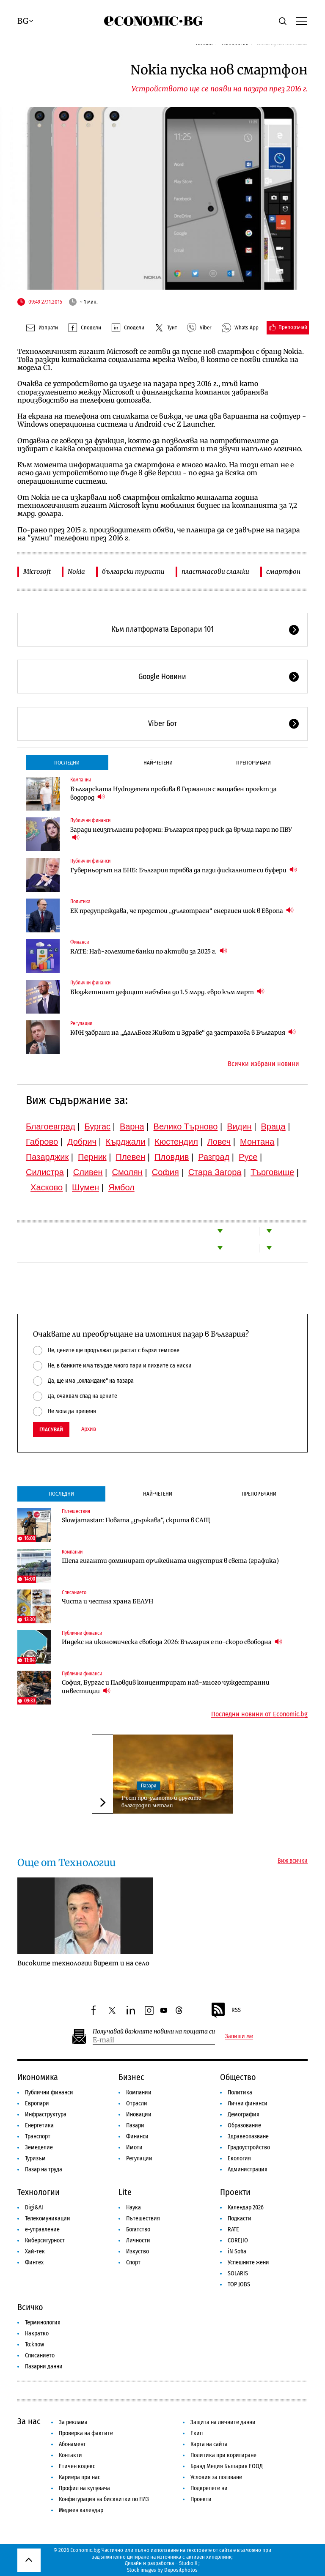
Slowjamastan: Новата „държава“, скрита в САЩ (136, 1520)
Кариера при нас (79, 2477)
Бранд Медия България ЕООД (226, 2466)
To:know (34, 2344)
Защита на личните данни (223, 2422)
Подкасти (239, 2218)
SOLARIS (238, 2273)
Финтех (34, 2262)
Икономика (37, 2077)
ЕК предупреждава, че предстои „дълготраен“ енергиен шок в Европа (182, 911)
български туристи (133, 571)
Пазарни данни (44, 2366)
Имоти (134, 2147)
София (165, 1172)
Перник (92, 1157)
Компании (80, 780)
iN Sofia (237, 2251)
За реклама (73, 2422)
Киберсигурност (45, 2240)
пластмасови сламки (215, 571)
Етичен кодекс (77, 2466)
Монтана (257, 1141)
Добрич (81, 1141)
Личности (138, 2240)
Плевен (131, 1157)
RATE (233, 2229)
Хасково (46, 1187)
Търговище (272, 1172)
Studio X (188, 2563)
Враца (273, 1126)
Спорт (133, 2262)
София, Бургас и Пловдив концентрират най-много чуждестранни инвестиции (166, 1687)
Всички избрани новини (263, 1064)
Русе (248, 1157)
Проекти (235, 2192)
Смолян (127, 1172)
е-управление (42, 2229)
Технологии (38, 2192)
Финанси (79, 942)
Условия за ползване (216, 2477)
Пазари (148, 1786)
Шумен (85, 1187)
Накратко (37, 2333)
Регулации (81, 1023)
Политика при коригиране (223, 2455)
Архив (88, 1429)
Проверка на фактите (86, 2433)
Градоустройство (249, 2147)
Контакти (70, 2455)
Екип (196, 2433)
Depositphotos (181, 2570)
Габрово (42, 1141)
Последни (67, 762)
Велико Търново (186, 1126)
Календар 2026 (246, 2207)
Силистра (45, 1172)
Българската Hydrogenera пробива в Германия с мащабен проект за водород (173, 793)
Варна (132, 1126)
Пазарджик (47, 1157)
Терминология (43, 2322)
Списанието (74, 1592)
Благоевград (50, 1126)
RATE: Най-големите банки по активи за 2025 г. (148, 951)
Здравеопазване (248, 2136)
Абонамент (72, 2444)
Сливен (88, 1172)
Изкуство (137, 2251)
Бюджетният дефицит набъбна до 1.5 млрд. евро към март (167, 992)
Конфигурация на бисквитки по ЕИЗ (104, 2499)
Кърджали (126, 1141)
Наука (133, 2207)
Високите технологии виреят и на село (83, 1963)
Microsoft (37, 571)
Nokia (76, 571)
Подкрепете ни (209, 2488)
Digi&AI (34, 2207)
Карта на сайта (209, 2444)
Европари (37, 2103)
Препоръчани (253, 762)
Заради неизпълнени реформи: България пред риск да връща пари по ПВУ (181, 834)
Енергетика (39, 2125)
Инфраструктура (45, 2114)
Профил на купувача (84, 2488)
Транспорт (37, 2136)
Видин (239, 1126)
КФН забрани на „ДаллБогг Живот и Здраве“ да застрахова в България (183, 1032)
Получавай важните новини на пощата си (154, 2031)
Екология (239, 2158)
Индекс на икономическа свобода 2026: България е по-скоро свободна (172, 1642)
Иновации (138, 2114)
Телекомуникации (47, 2218)
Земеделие (39, 2147)
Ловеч (219, 1141)
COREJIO (238, 2240)
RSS (225, 2010)
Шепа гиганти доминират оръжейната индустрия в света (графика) (170, 1561)
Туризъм (35, 2158)
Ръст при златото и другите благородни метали (161, 1802)
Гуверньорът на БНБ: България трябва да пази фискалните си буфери (183, 870)
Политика (80, 901)
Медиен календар (81, 2510)
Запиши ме (239, 2036)
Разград (213, 1157)
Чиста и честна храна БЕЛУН (107, 1601)
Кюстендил (176, 1141)
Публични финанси (90, 820)
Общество (238, 2077)
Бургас (97, 1126)
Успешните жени (248, 2262)
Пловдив (171, 1157)
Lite (125, 2192)
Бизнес (131, 2077)
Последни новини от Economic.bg (259, 1714)
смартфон (283, 571)
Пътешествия (76, 1511)
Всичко (30, 2307)
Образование (244, 2125)
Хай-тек (35, 2251)
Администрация (247, 2169)
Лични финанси (247, 2103)
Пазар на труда (43, 2169)
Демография (243, 2114)
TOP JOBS (239, 2284)
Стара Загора (215, 1172)
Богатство (138, 2229)
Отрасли (136, 2103)
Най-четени (158, 762)
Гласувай (51, 1429)
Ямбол (121, 1187)
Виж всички (293, 1861)
